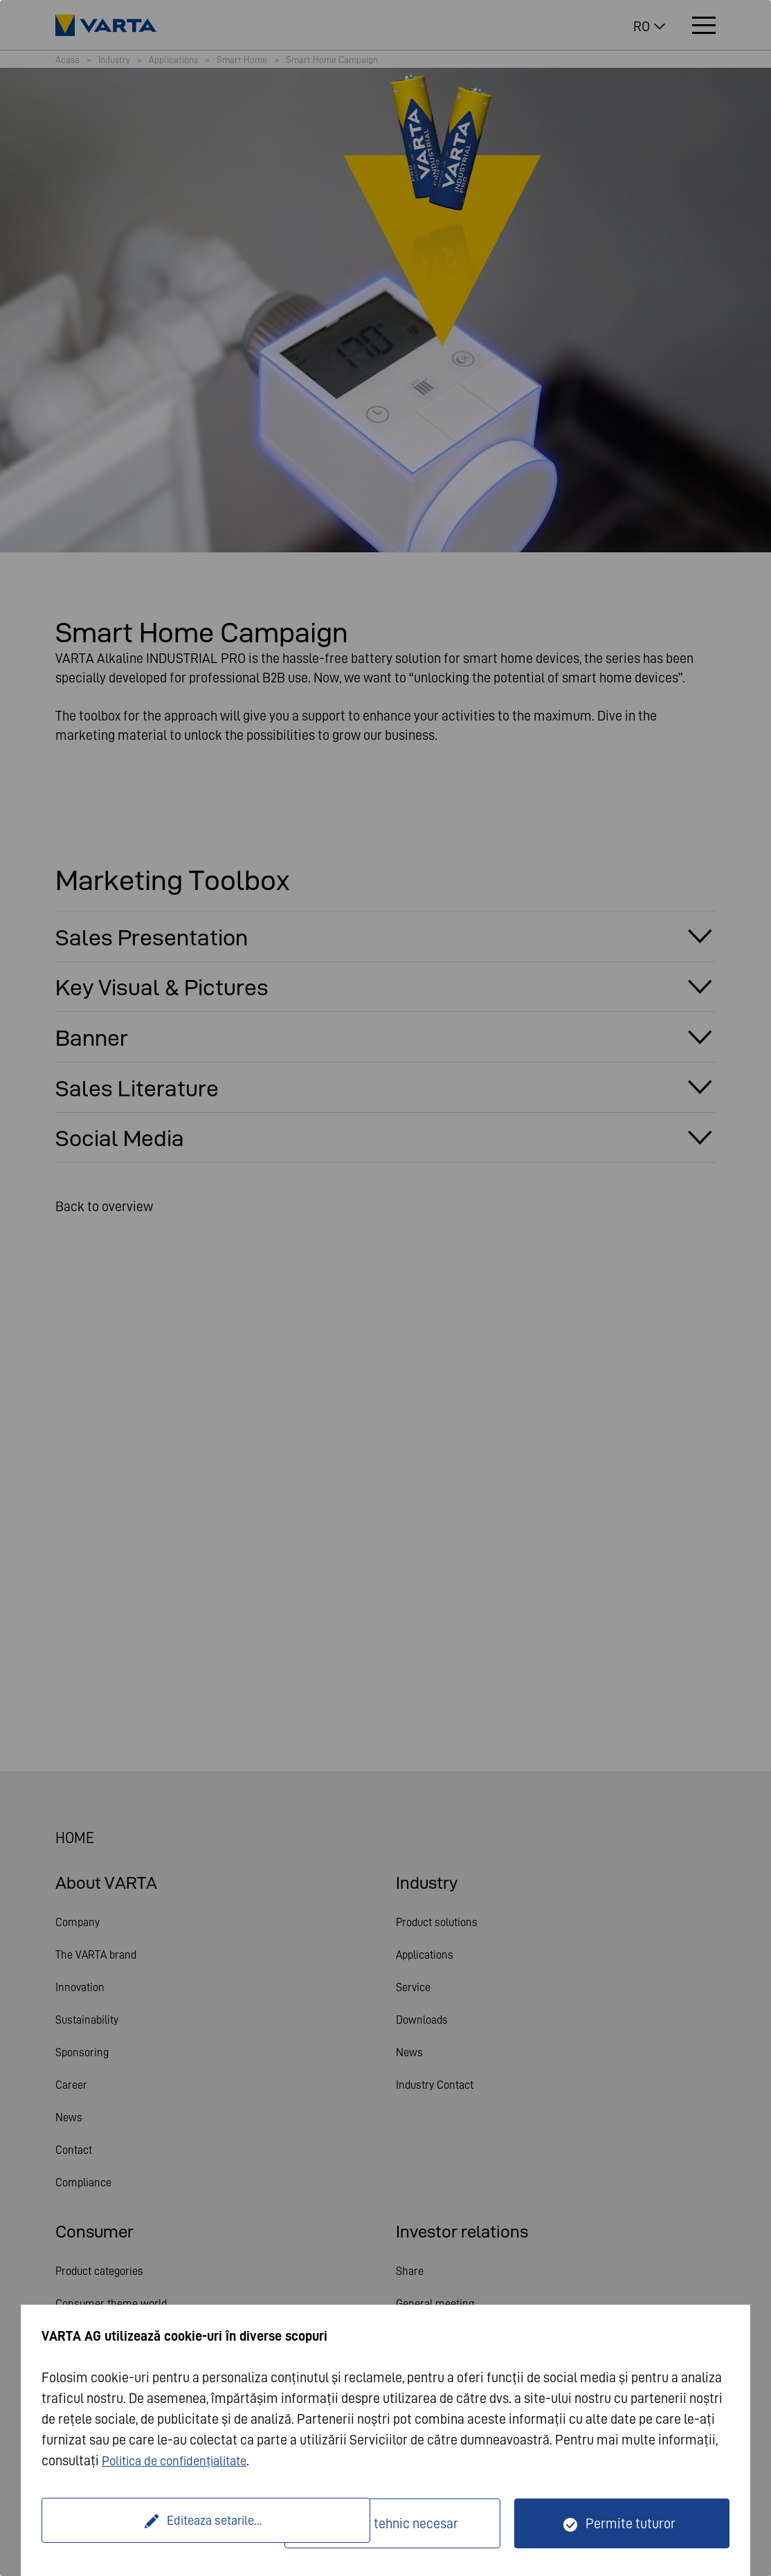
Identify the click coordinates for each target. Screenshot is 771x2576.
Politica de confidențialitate (181, 2460)
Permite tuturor (630, 2523)
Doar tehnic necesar (401, 2523)
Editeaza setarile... (165, 2523)
